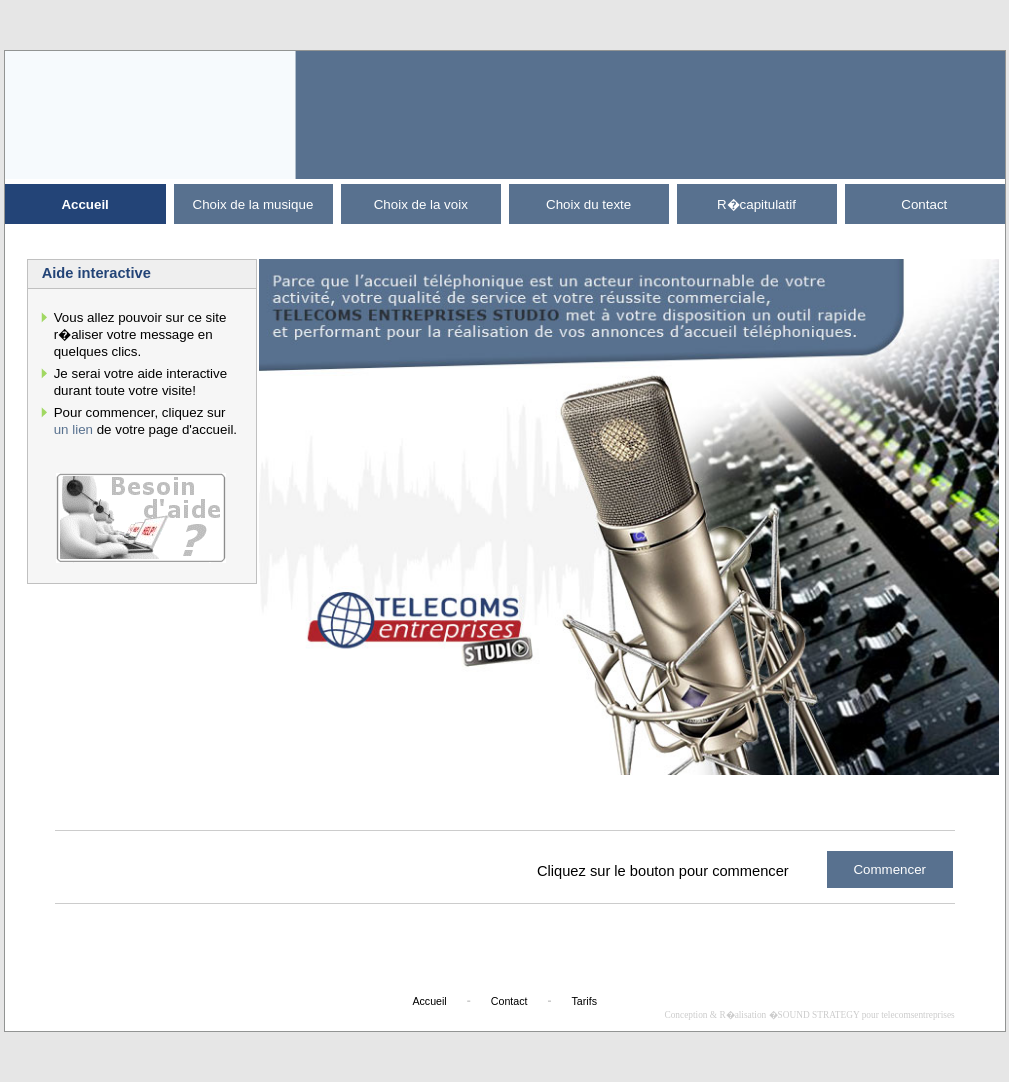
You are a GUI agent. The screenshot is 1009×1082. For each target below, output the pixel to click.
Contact (924, 204)
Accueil (84, 204)
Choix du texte (588, 204)
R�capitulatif (756, 204)
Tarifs (584, 1001)
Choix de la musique (253, 204)
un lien (73, 429)
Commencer (889, 869)
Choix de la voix (421, 204)
